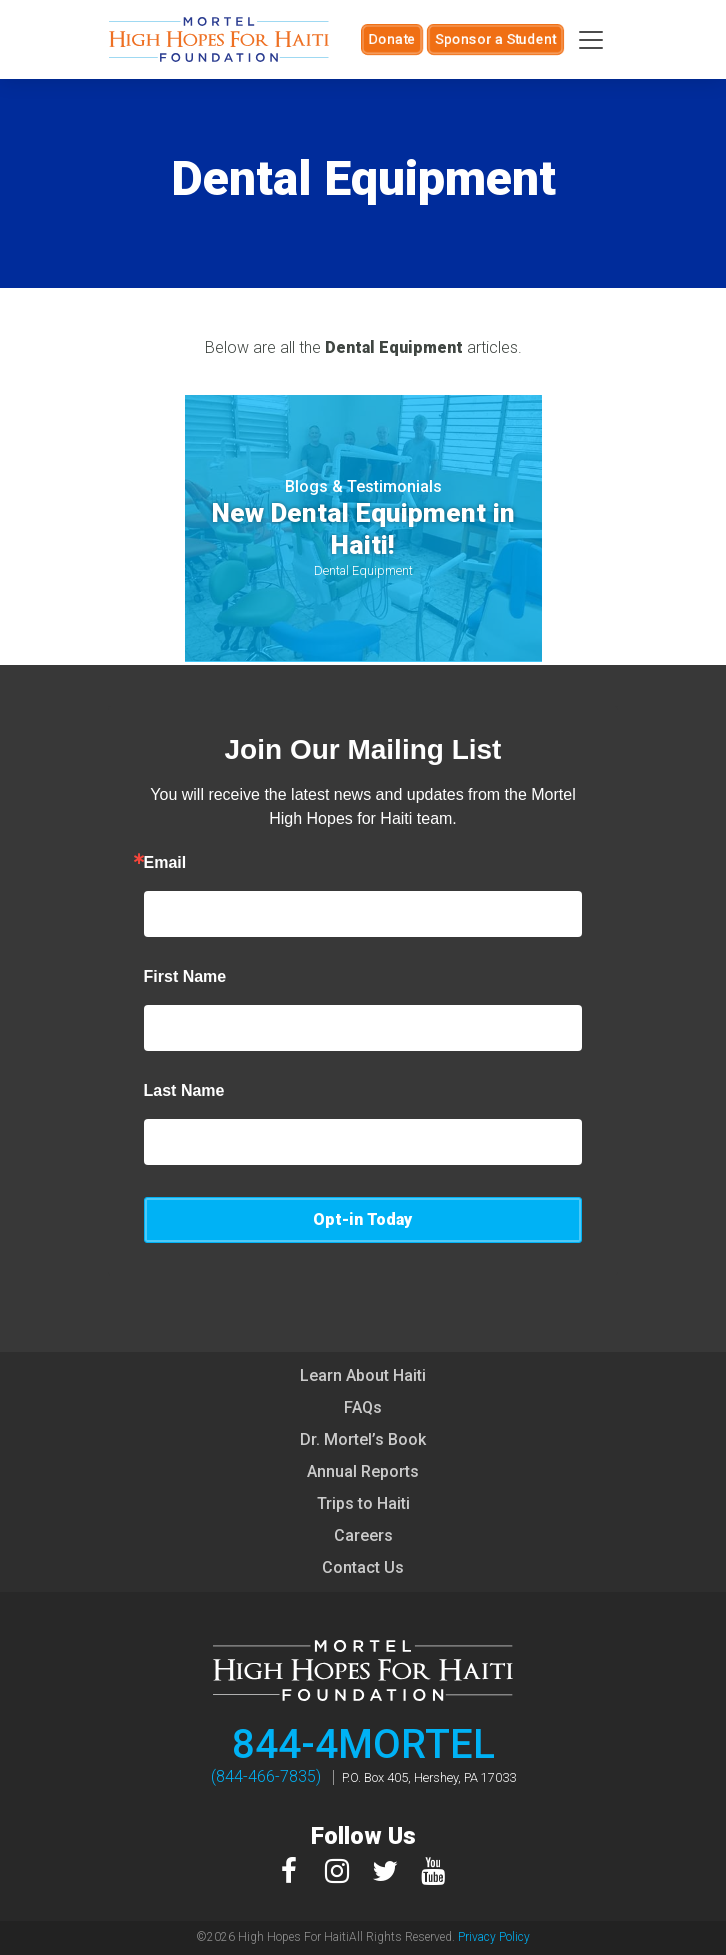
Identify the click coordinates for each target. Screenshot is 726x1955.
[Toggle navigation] (591, 40)
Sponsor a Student (495, 39)
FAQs (363, 1407)
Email (165, 863)
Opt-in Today (362, 1219)
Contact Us (363, 1567)
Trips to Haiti (363, 1503)
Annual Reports (363, 1471)
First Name (185, 977)
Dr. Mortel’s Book (363, 1439)
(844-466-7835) (266, 1776)
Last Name (184, 1091)
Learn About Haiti (363, 1375)
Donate (392, 39)
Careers (363, 1535)
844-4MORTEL (363, 1744)
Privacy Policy (494, 1937)
